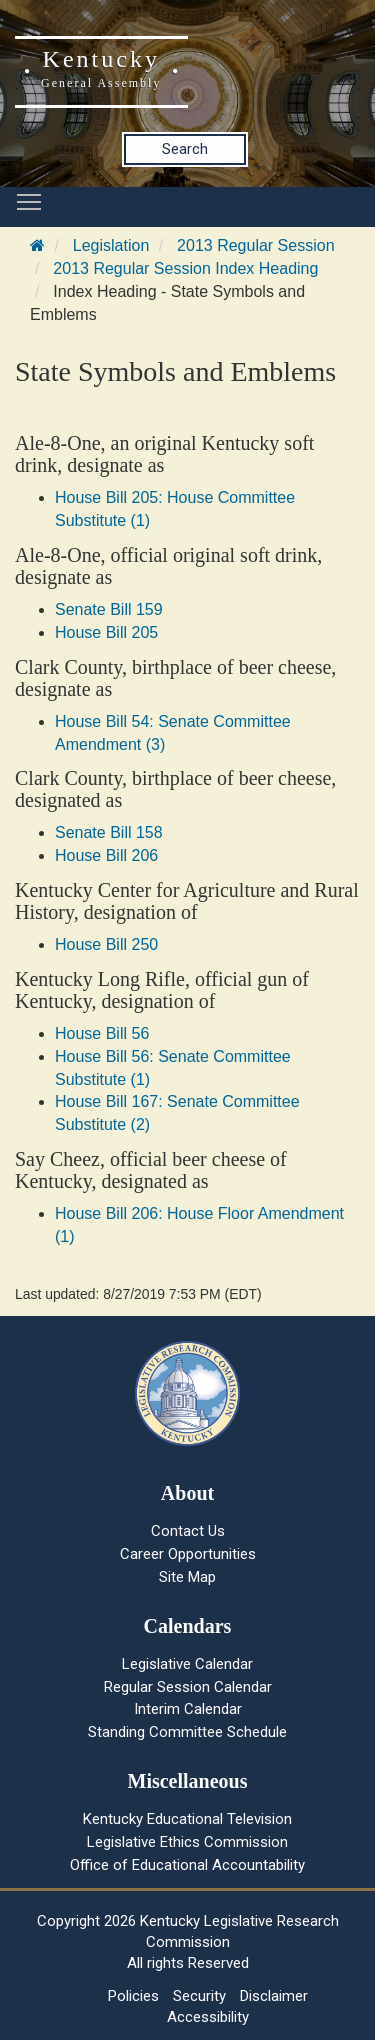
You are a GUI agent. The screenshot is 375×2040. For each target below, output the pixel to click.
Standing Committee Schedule (187, 1732)
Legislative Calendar (187, 1664)
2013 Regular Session (255, 245)
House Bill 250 (106, 944)
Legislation (111, 245)
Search (185, 149)
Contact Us (188, 1531)
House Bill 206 (106, 855)
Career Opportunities (188, 1554)
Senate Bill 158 (109, 832)
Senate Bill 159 (109, 609)
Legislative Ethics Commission (187, 1842)
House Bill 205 (106, 632)
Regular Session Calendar (188, 1687)
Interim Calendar (188, 1709)
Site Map (187, 1577)
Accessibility (208, 2017)
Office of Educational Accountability (187, 1865)
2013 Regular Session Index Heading (185, 268)
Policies (133, 1996)
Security (199, 1996)
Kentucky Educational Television (187, 1819)
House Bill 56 (102, 1033)
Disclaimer (274, 1996)
